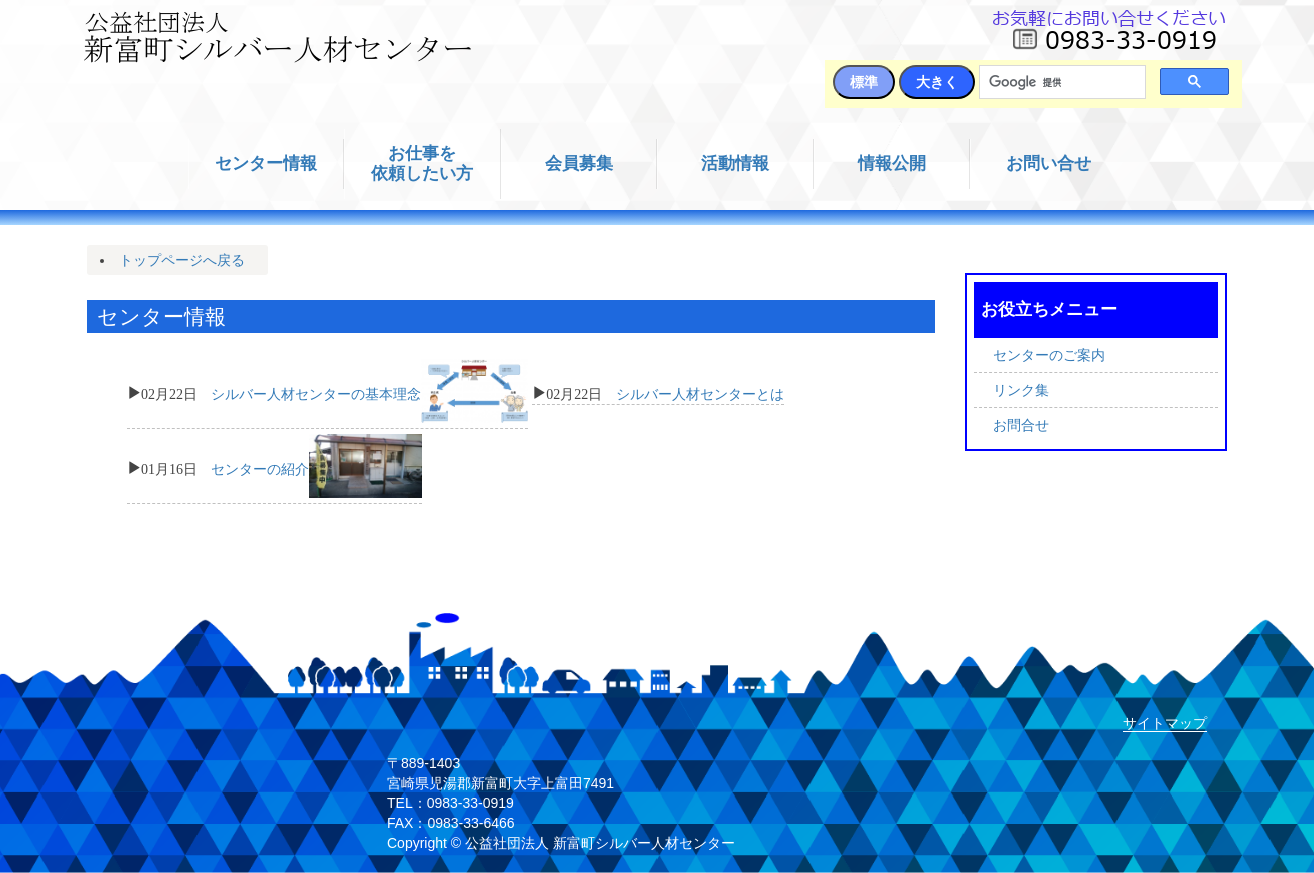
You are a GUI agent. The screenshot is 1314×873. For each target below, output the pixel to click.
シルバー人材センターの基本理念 (316, 392)
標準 (864, 82)
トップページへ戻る (182, 260)
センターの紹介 (260, 467)
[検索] (1060, 82)
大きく (937, 82)
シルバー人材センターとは (700, 392)
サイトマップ (1165, 723)
